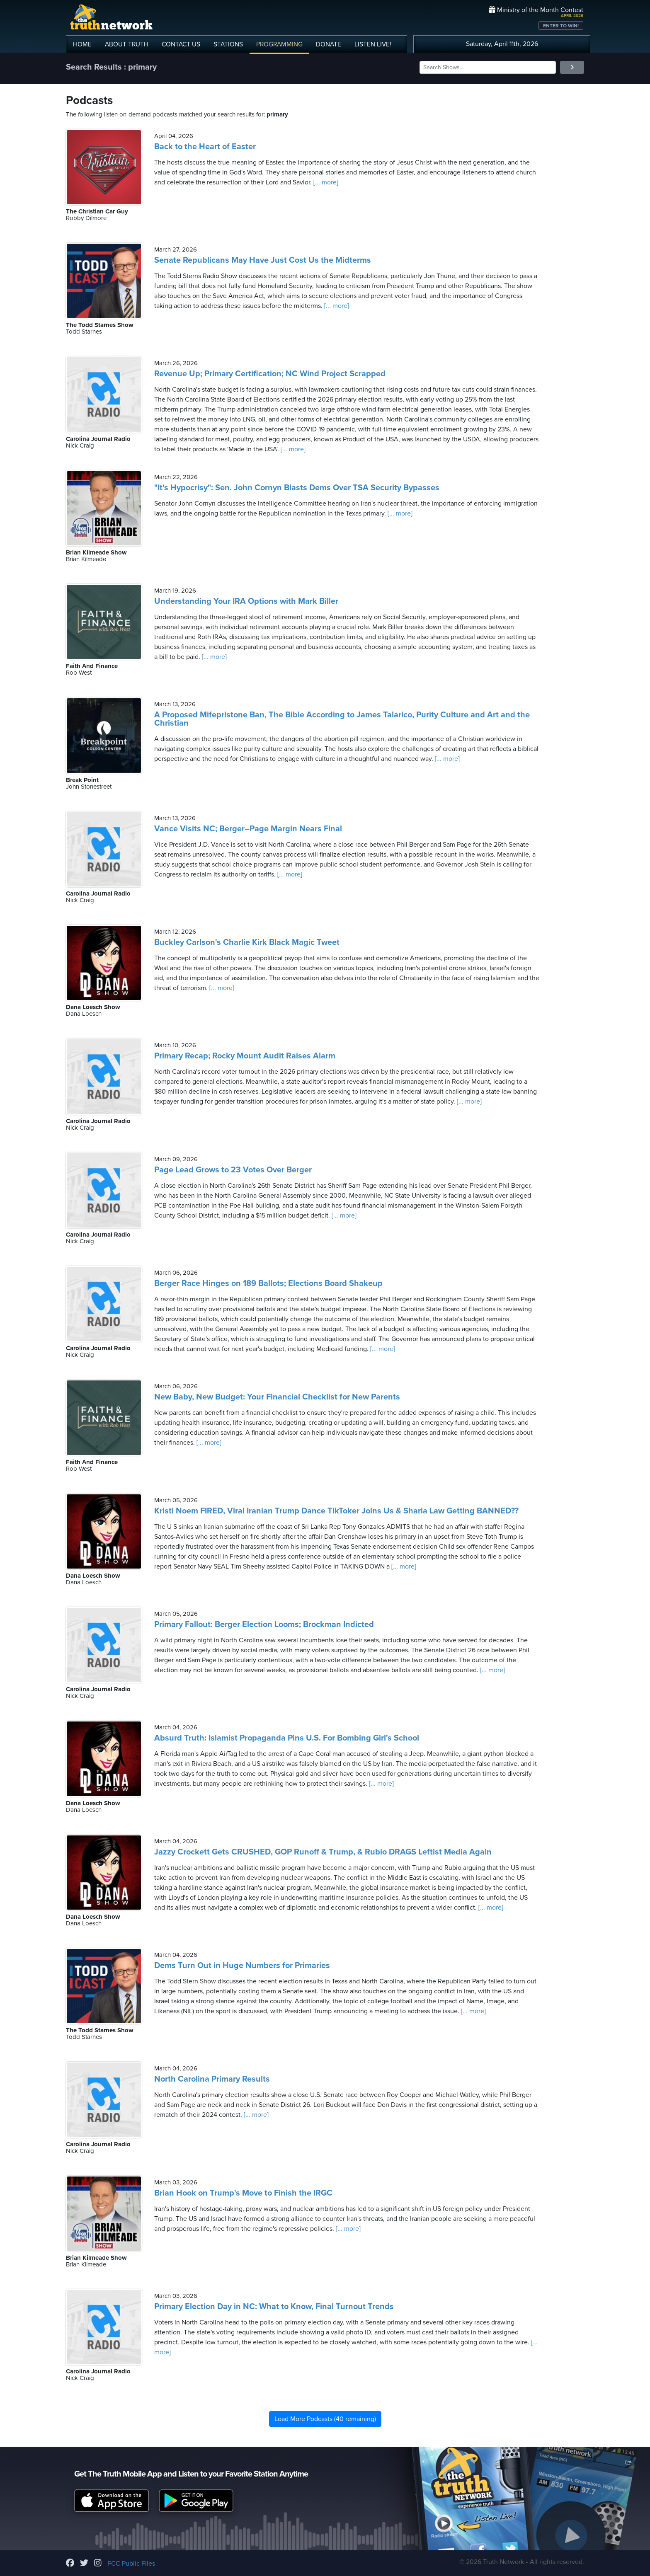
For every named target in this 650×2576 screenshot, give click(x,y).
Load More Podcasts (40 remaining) (325, 2419)
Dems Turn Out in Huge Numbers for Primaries (242, 1966)
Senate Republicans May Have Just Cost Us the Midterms (262, 260)
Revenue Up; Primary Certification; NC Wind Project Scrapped (270, 374)
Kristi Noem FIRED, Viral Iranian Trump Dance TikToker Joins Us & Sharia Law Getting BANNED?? (336, 1511)
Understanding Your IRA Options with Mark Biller (246, 601)
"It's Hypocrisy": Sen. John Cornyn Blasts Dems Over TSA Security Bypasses (296, 488)
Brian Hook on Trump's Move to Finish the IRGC (243, 2193)
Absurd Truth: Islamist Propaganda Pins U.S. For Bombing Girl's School (286, 1738)
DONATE (328, 44)
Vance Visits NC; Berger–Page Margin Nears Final (248, 829)
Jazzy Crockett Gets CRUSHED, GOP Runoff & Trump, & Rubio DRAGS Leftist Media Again (323, 1852)
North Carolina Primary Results (212, 2079)
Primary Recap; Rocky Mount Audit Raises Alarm (244, 1056)
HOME (82, 44)
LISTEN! (372, 44)
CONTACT (181, 44)
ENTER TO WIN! (561, 26)
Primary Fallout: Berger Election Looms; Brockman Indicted (264, 1624)
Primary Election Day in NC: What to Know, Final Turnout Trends (274, 2307)
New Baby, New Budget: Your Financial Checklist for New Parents (277, 1397)
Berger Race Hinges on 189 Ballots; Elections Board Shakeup (268, 1283)
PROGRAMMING (279, 44)
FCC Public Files (131, 2563)
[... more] (325, 182)
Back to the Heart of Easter (205, 147)
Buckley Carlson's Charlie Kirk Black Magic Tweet (247, 942)
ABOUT (126, 44)
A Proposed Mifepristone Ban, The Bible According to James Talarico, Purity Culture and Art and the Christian (342, 719)
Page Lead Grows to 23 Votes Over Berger (233, 1170)
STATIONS (228, 44)
